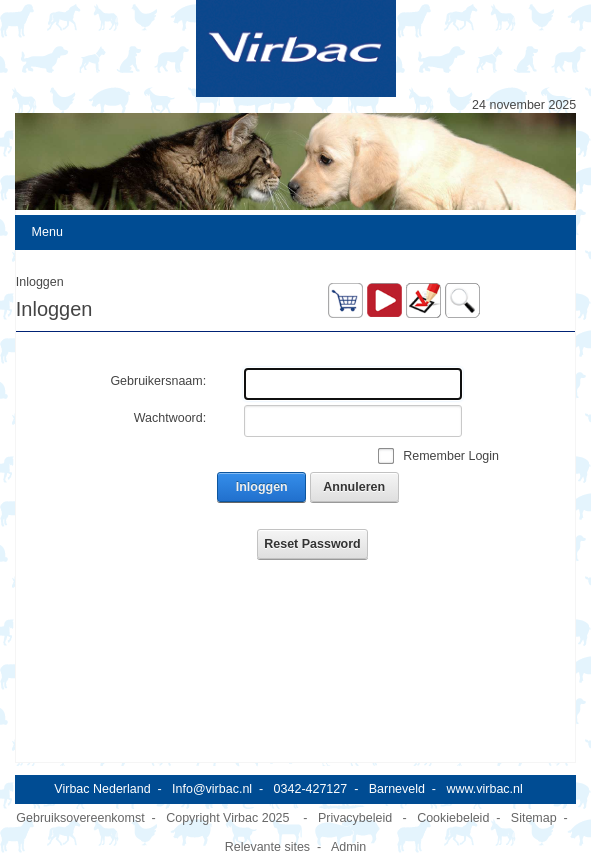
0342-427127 (311, 789)
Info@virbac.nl (212, 789)
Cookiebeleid (453, 818)
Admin (348, 847)
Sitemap (534, 818)
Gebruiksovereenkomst (80, 818)
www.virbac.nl (484, 789)
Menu (47, 232)
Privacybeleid (355, 818)
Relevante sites (267, 847)
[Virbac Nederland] (295, 48)
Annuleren (354, 487)
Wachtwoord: (170, 418)
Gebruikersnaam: (158, 381)
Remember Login (451, 456)
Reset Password (312, 544)
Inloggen (262, 487)
